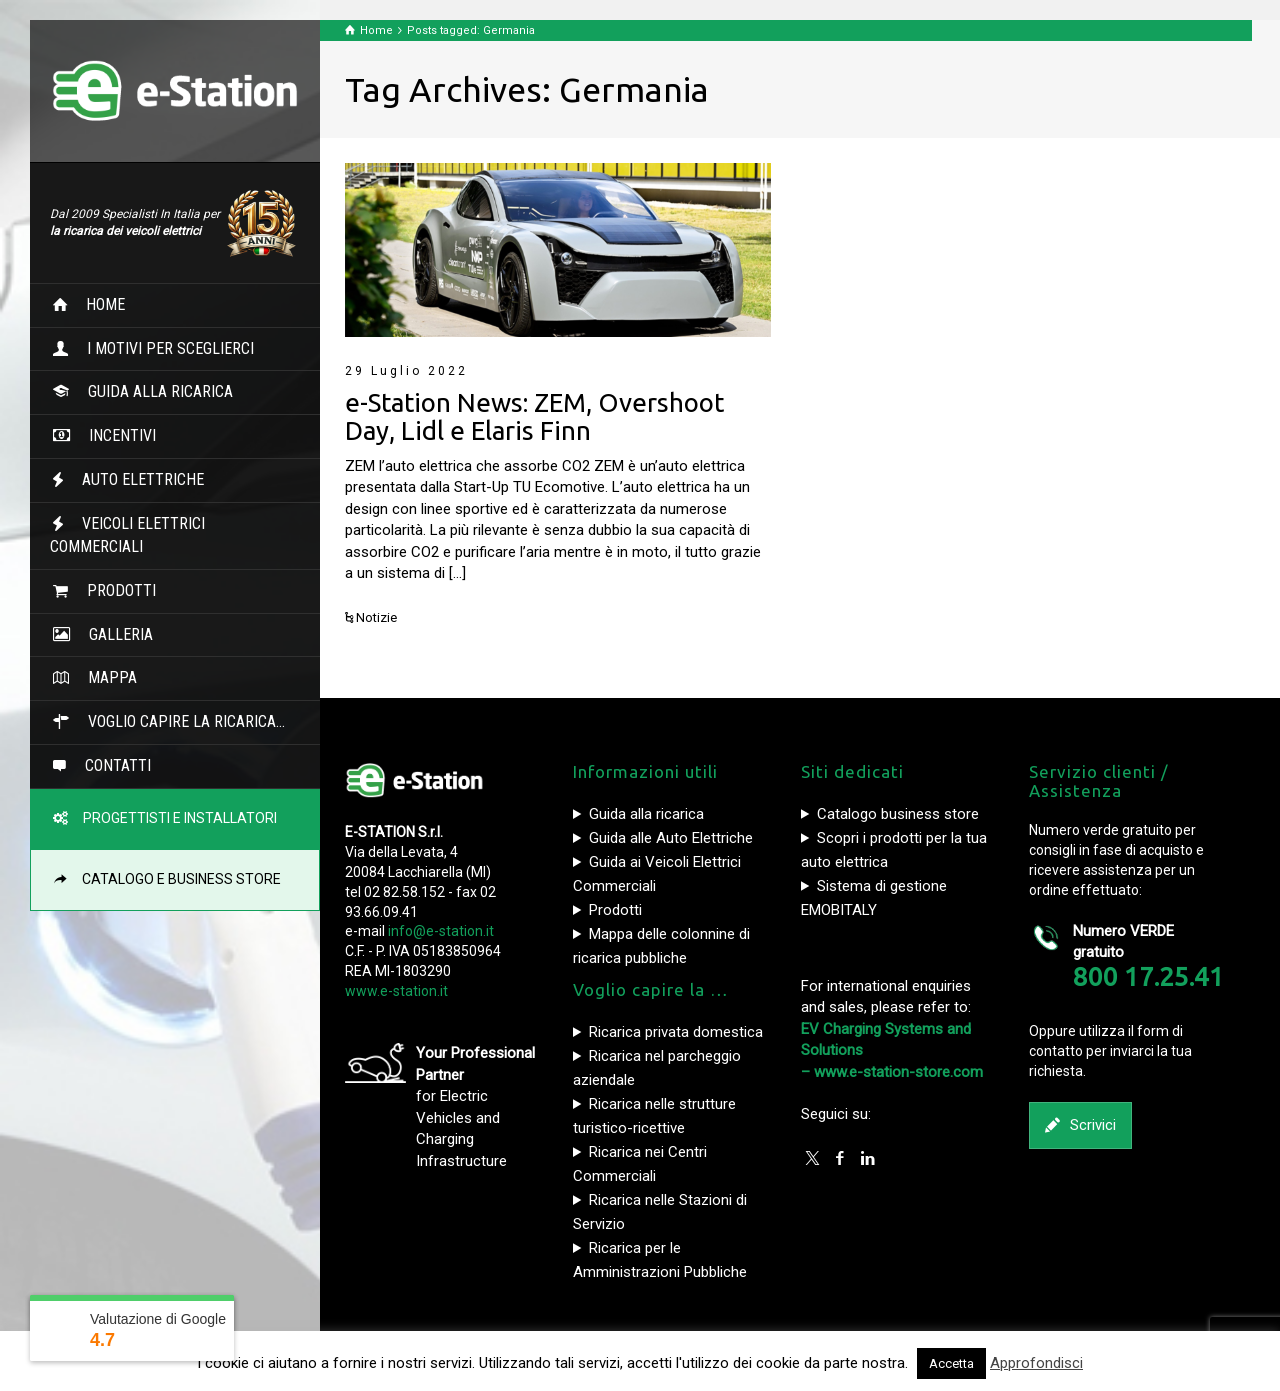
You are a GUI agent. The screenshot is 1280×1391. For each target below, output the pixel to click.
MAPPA (104, 677)
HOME (97, 304)
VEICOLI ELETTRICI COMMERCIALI (127, 535)
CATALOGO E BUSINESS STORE (175, 879)
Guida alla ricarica (646, 814)
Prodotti (615, 910)
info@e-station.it (441, 931)
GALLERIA (113, 634)
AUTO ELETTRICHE (135, 479)
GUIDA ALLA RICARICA (152, 391)
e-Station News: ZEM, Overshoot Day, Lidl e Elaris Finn (534, 417)
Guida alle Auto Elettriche (671, 838)
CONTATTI (110, 765)
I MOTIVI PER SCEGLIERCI (162, 348)
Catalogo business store (898, 814)
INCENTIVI (114, 435)
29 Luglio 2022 (406, 371)
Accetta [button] (951, 1363)
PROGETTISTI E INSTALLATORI (174, 818)
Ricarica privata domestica (676, 1032)
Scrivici (1080, 1125)
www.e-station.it (396, 991)
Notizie (376, 617)
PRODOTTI (113, 590)
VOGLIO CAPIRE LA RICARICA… (178, 721)
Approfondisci (1036, 1363)
